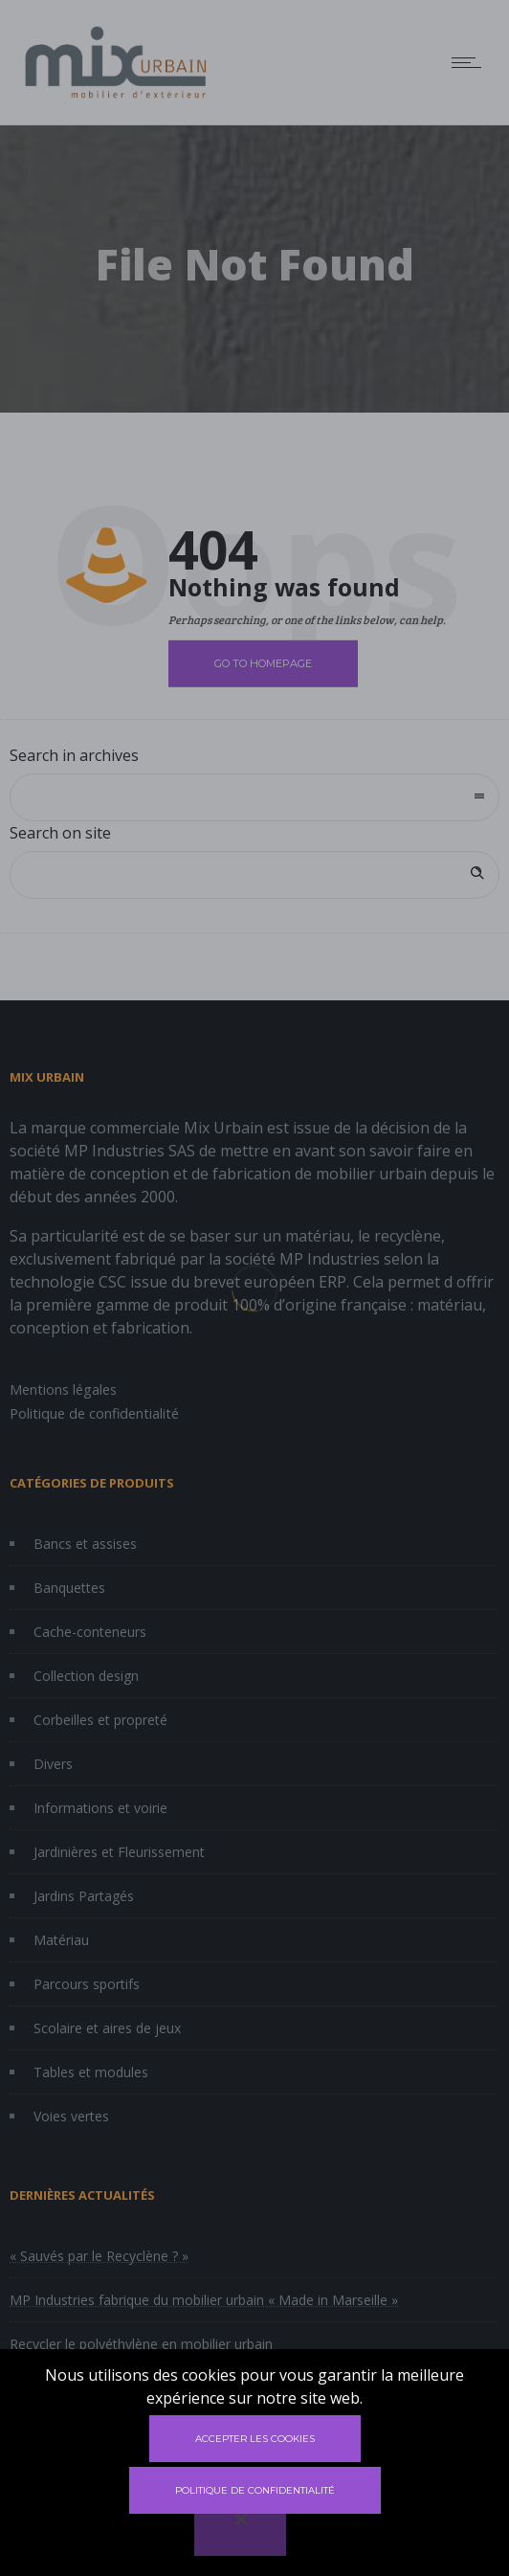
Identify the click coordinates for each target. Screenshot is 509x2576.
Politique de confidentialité (255, 2490)
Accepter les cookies (255, 2438)
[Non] (240, 2532)
